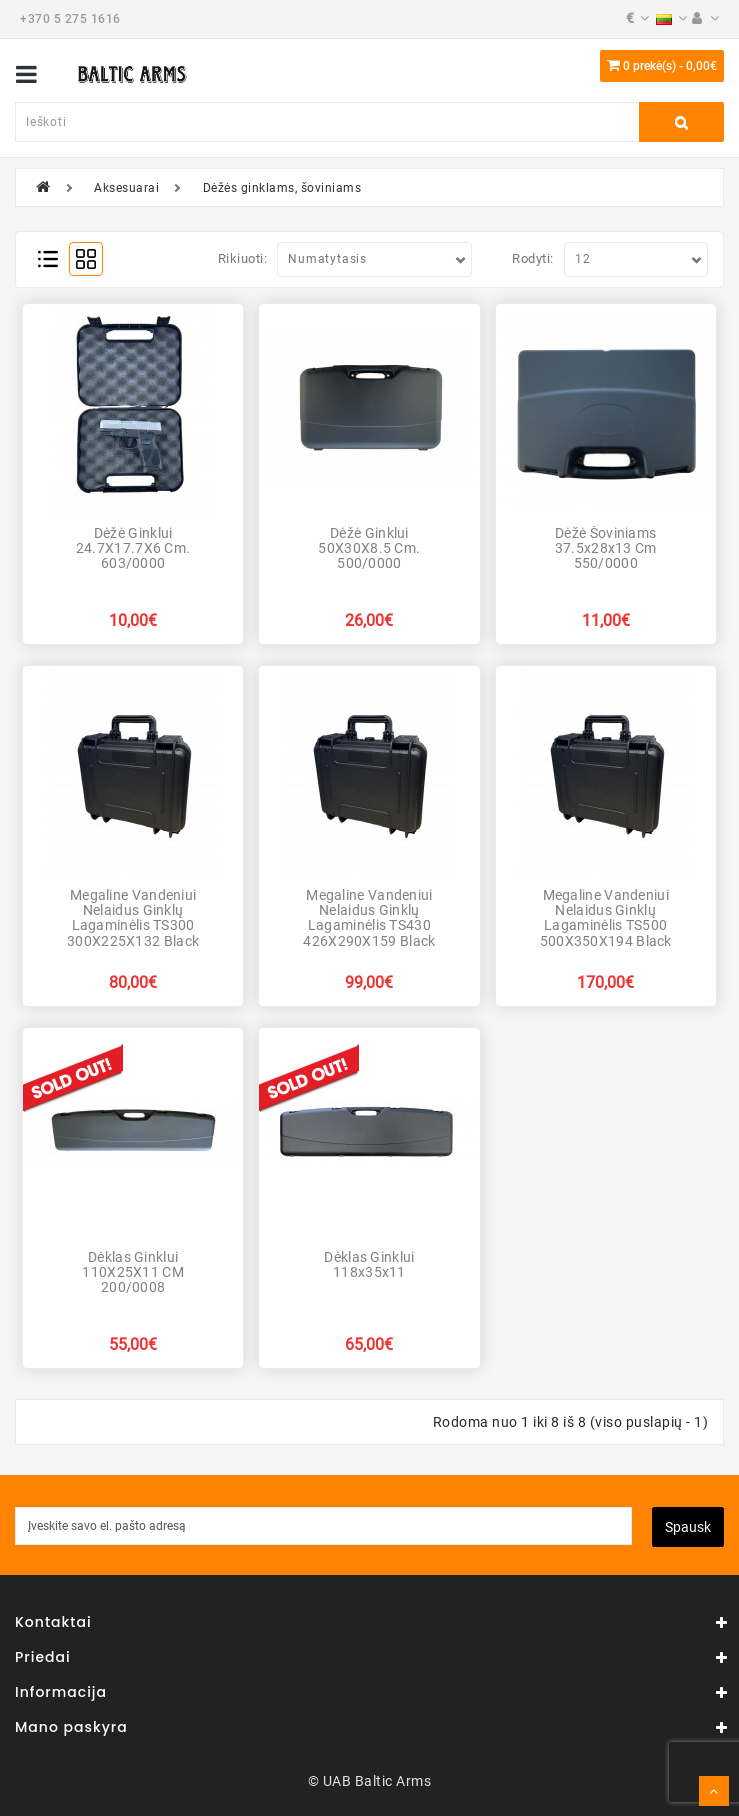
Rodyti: (533, 258)
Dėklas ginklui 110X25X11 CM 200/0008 (133, 1272)
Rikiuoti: (243, 258)
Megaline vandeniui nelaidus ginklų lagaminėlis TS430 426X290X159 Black (369, 918)
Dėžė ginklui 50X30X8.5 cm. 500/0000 (369, 548)
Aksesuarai (126, 188)
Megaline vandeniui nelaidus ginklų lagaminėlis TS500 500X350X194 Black (606, 918)
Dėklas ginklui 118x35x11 (369, 1264)
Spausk (688, 1527)
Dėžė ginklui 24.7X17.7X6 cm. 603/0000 (133, 548)
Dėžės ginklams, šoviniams (282, 188)
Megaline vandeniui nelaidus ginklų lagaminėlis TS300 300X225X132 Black (133, 918)
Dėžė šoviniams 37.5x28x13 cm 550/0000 (606, 548)
